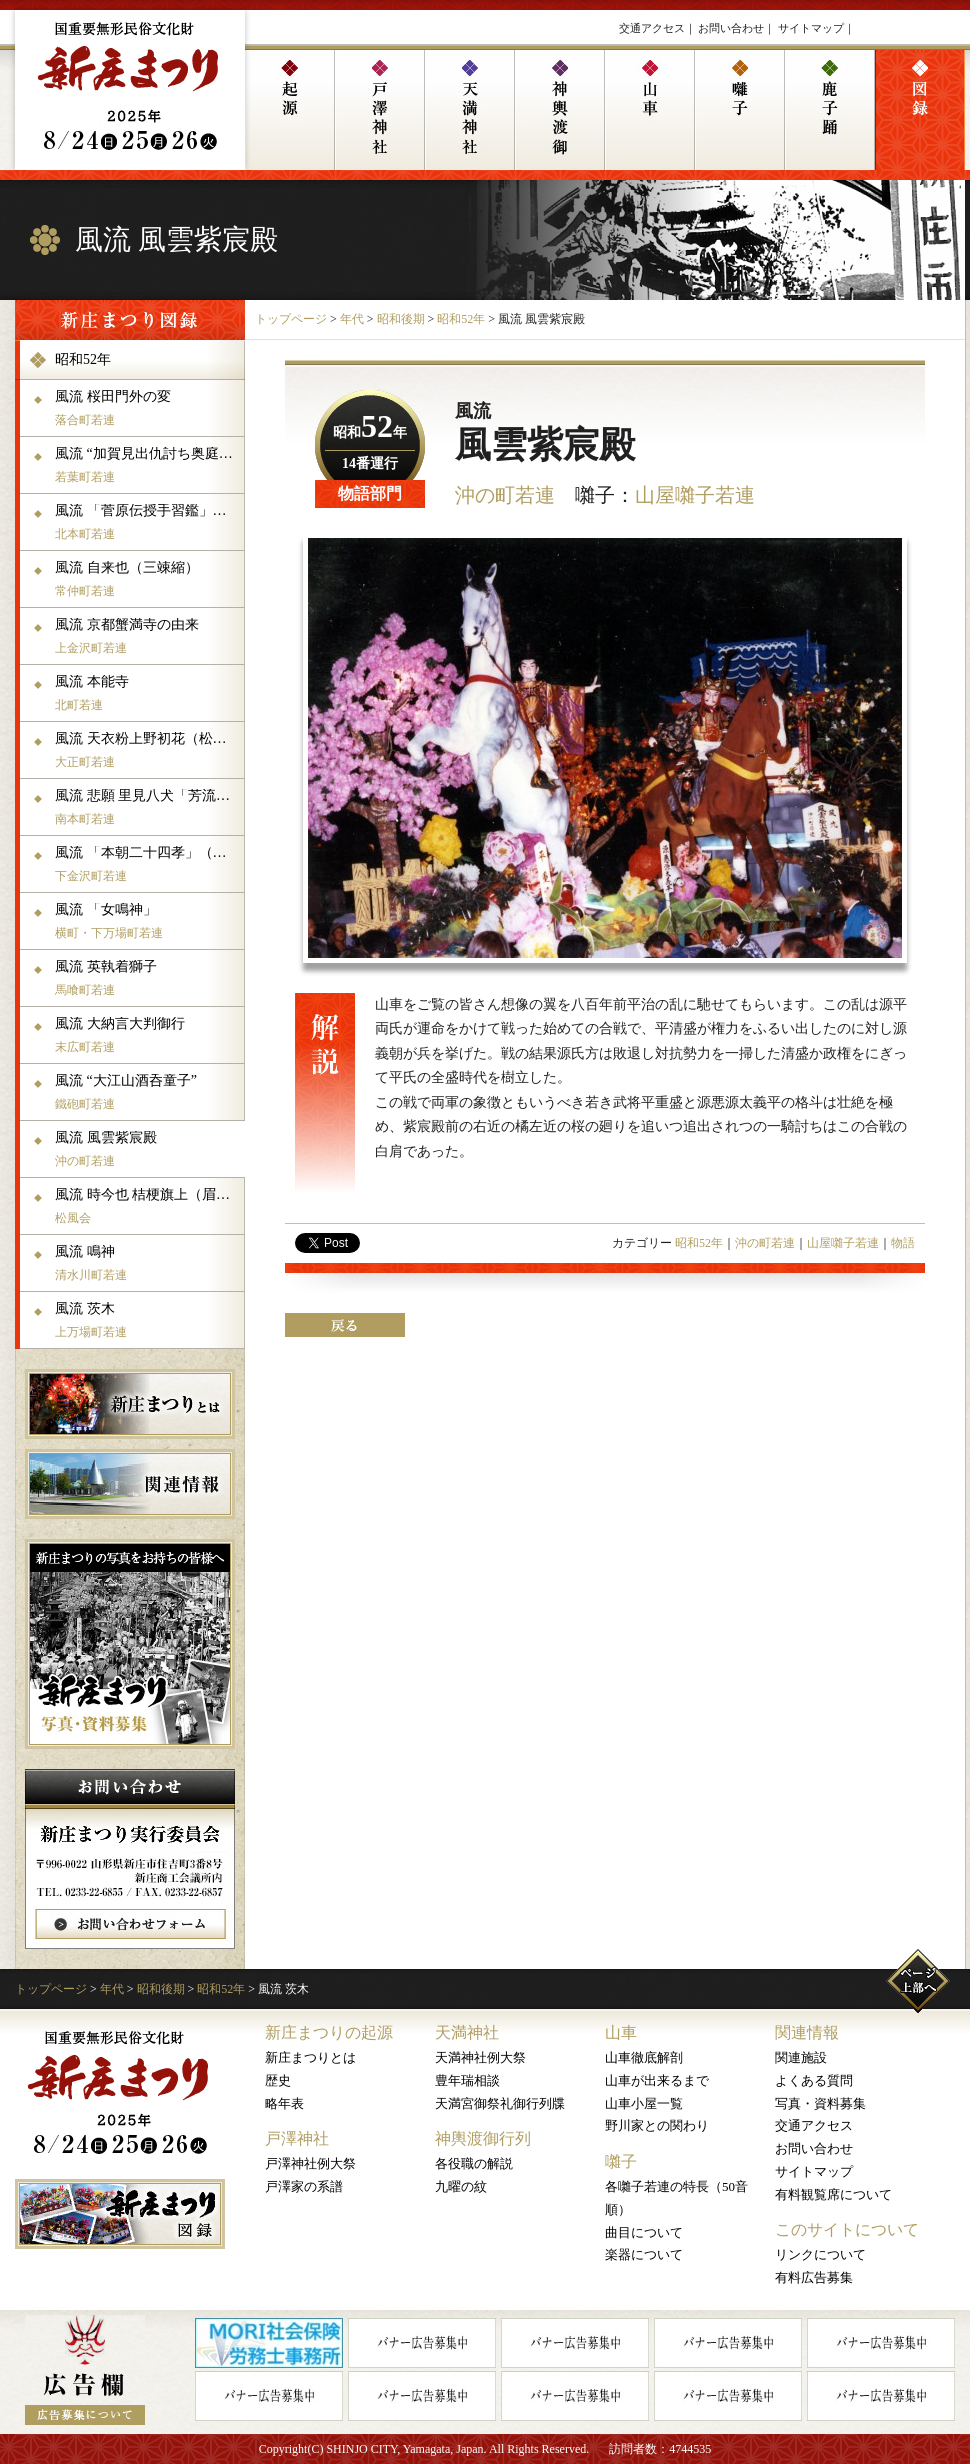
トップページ (291, 319)
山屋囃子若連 (695, 495)
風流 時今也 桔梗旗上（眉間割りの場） (147, 1206)
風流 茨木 (147, 1320)
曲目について (644, 2232)
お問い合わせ (731, 28)
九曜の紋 (461, 2186)
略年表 (284, 2103)
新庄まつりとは (310, 2057)
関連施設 (801, 2057)
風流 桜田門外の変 (147, 408)
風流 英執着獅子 (147, 978)
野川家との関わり (657, 2125)
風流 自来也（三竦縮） (147, 579)
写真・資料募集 (820, 2103)
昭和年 (370, 432)
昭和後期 (401, 319)
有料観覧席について (833, 2194)
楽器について (644, 2254)
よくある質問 (814, 2080)
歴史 (278, 2080)
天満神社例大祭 (480, 2057)
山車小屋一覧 (644, 2103)
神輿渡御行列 (483, 2138)
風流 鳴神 (147, 1263)
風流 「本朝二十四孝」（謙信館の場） (147, 864)
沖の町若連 (505, 495)
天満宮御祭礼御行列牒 (500, 2103)
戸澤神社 (297, 2138)
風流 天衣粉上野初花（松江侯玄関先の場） (147, 750)
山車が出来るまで (657, 2080)
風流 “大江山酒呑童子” (147, 1092)
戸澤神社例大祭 (310, 2163)
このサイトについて (847, 2229)
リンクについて (820, 2254)
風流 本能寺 (147, 693)
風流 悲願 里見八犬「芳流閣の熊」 (147, 807)
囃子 (621, 2161)
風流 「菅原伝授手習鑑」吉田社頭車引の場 (147, 522)
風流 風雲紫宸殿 (147, 1149)
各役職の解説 (474, 2163)
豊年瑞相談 (467, 2080)
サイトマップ (811, 28)
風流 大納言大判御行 (147, 1035)
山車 (621, 2032)
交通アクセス (652, 28)
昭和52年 (461, 319)
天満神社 (467, 2032)
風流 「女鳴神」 (147, 921)
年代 (352, 319)
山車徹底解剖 (644, 2057)
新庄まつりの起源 (329, 2032)
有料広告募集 (814, 2277)
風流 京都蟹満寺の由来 (147, 636)
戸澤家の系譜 (304, 2186)
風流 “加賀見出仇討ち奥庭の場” (147, 465)
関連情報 (807, 2032)
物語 (903, 1243)
